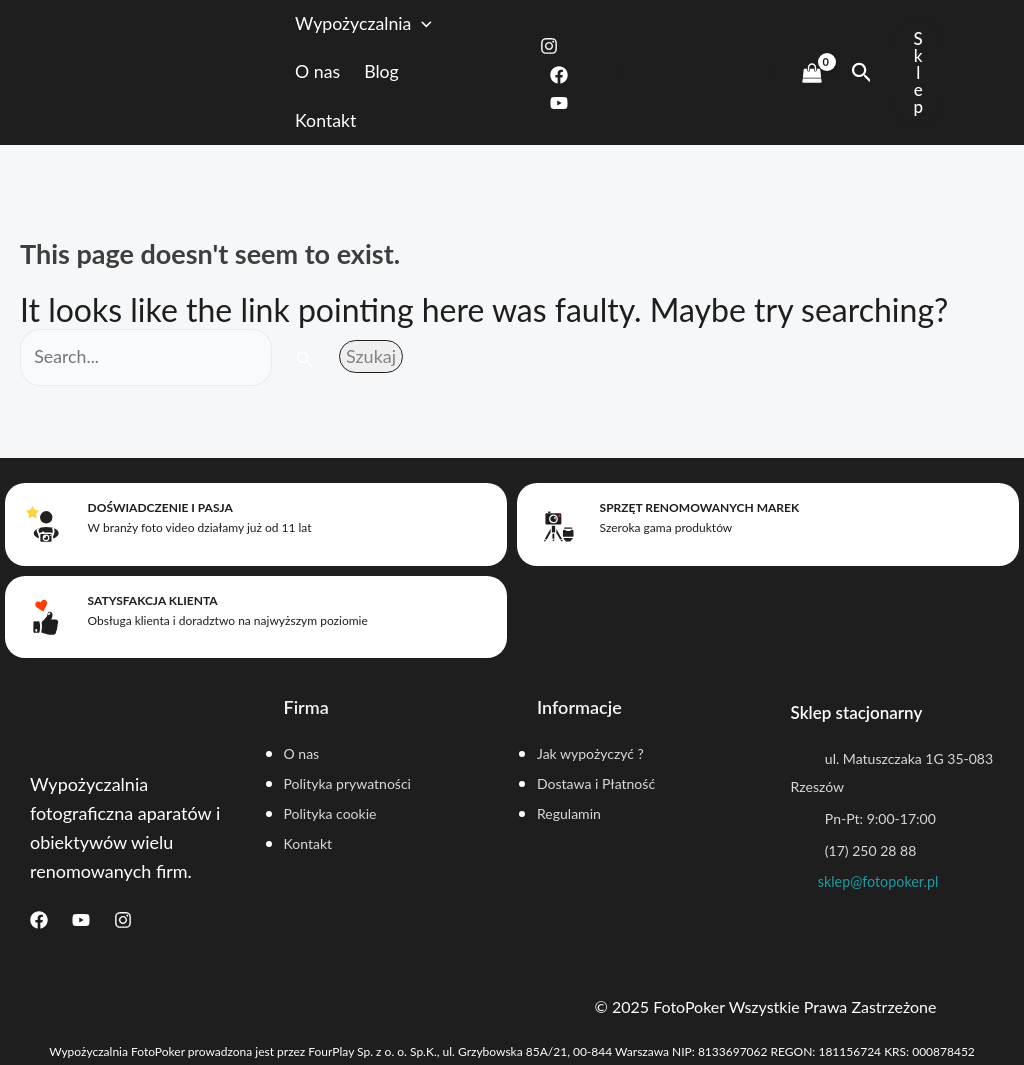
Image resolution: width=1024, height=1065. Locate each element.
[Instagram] (558, 46)
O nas (335, 73)
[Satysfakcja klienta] (45, 615)
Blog (399, 73)
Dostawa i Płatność (597, 782)
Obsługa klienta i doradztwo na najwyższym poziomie (225, 619)
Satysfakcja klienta (150, 599)
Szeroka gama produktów (663, 529)
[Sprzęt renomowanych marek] (557, 525)
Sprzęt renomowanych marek (697, 509)
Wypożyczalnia (381, 24)
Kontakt (343, 122)
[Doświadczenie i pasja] (45, 525)
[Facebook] (568, 75)
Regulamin (570, 813)
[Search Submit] (307, 361)
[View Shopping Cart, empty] (811, 73)
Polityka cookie (331, 813)
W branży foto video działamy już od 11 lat (197, 529)
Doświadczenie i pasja (157, 509)
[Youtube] (568, 104)
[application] (440, 24)
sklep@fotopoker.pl (878, 881)
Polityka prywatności (349, 782)
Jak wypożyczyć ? (592, 751)
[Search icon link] (862, 73)
